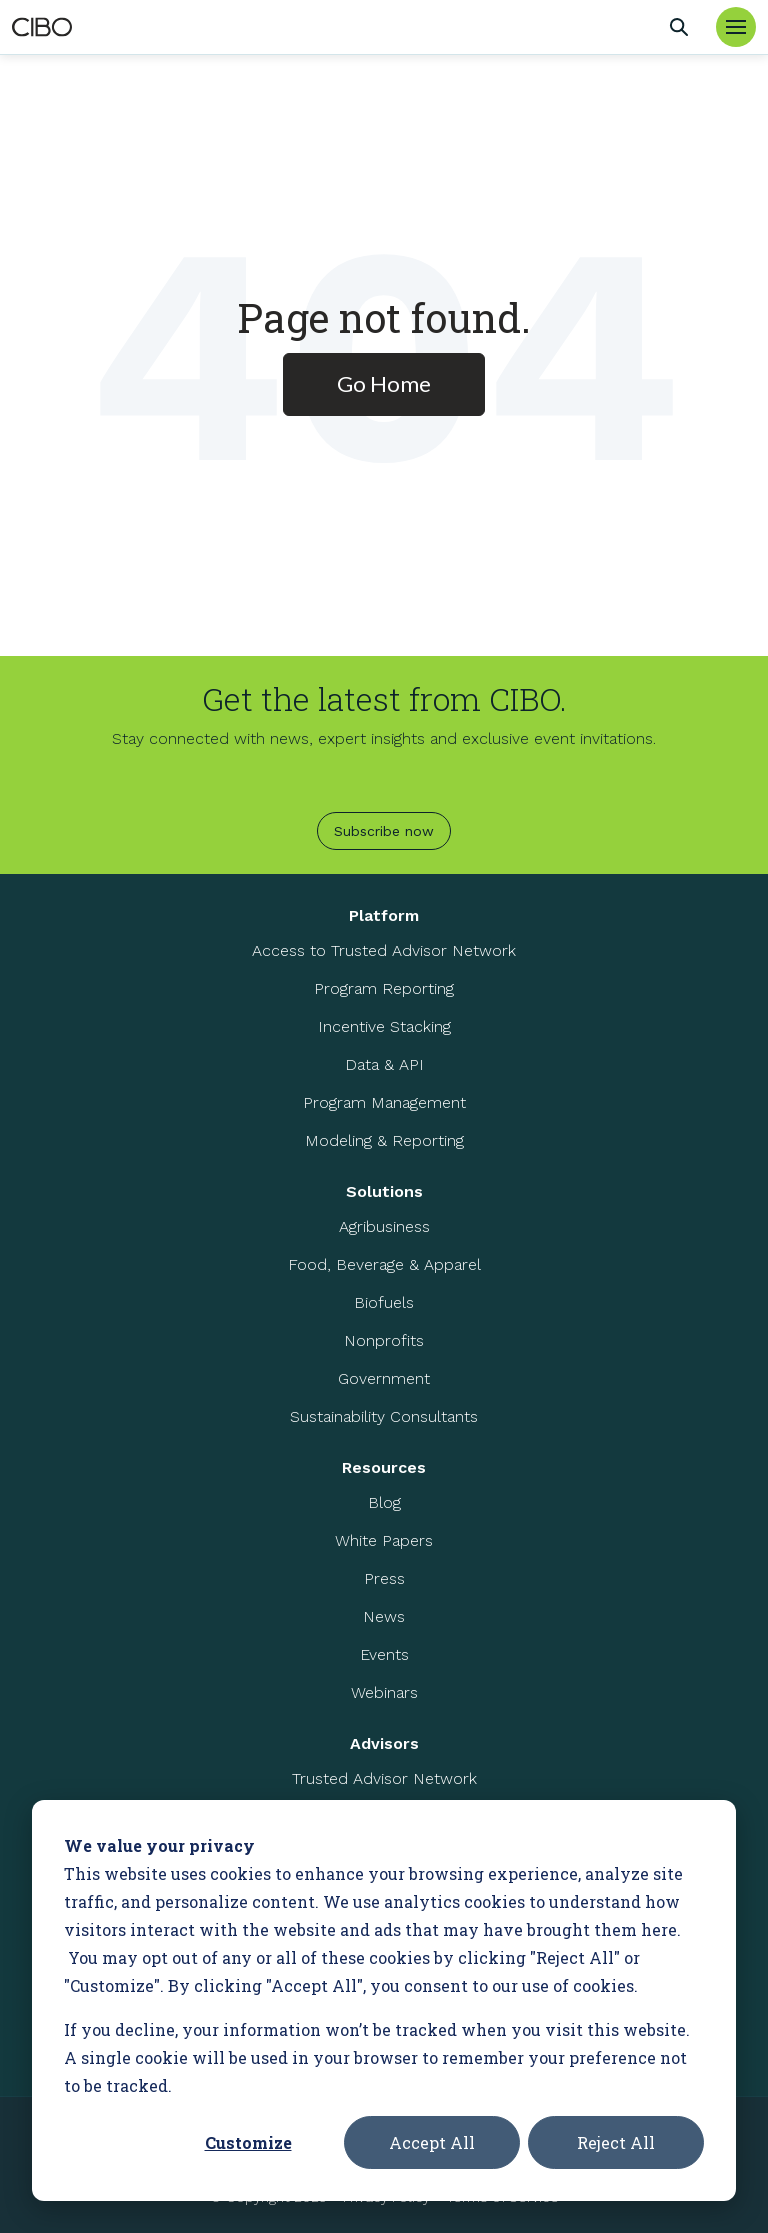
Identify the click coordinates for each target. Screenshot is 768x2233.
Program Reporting (384, 988)
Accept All (432, 2142)
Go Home (384, 383)
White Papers (384, 1540)
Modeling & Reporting (384, 1140)
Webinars (384, 1692)
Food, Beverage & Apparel (384, 1264)
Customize (248, 2142)
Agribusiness (384, 1226)
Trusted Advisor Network (384, 1778)
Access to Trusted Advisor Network (384, 950)
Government (384, 1378)
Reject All (616, 2142)
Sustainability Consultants (384, 1416)
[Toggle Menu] (736, 27)
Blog (384, 1502)
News (384, 1616)
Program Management (384, 1102)
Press (384, 1578)
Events (384, 1654)
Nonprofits (384, 1340)
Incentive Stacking (384, 1026)
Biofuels (384, 1302)
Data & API (384, 1064)
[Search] (678, 27)
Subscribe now (384, 831)
